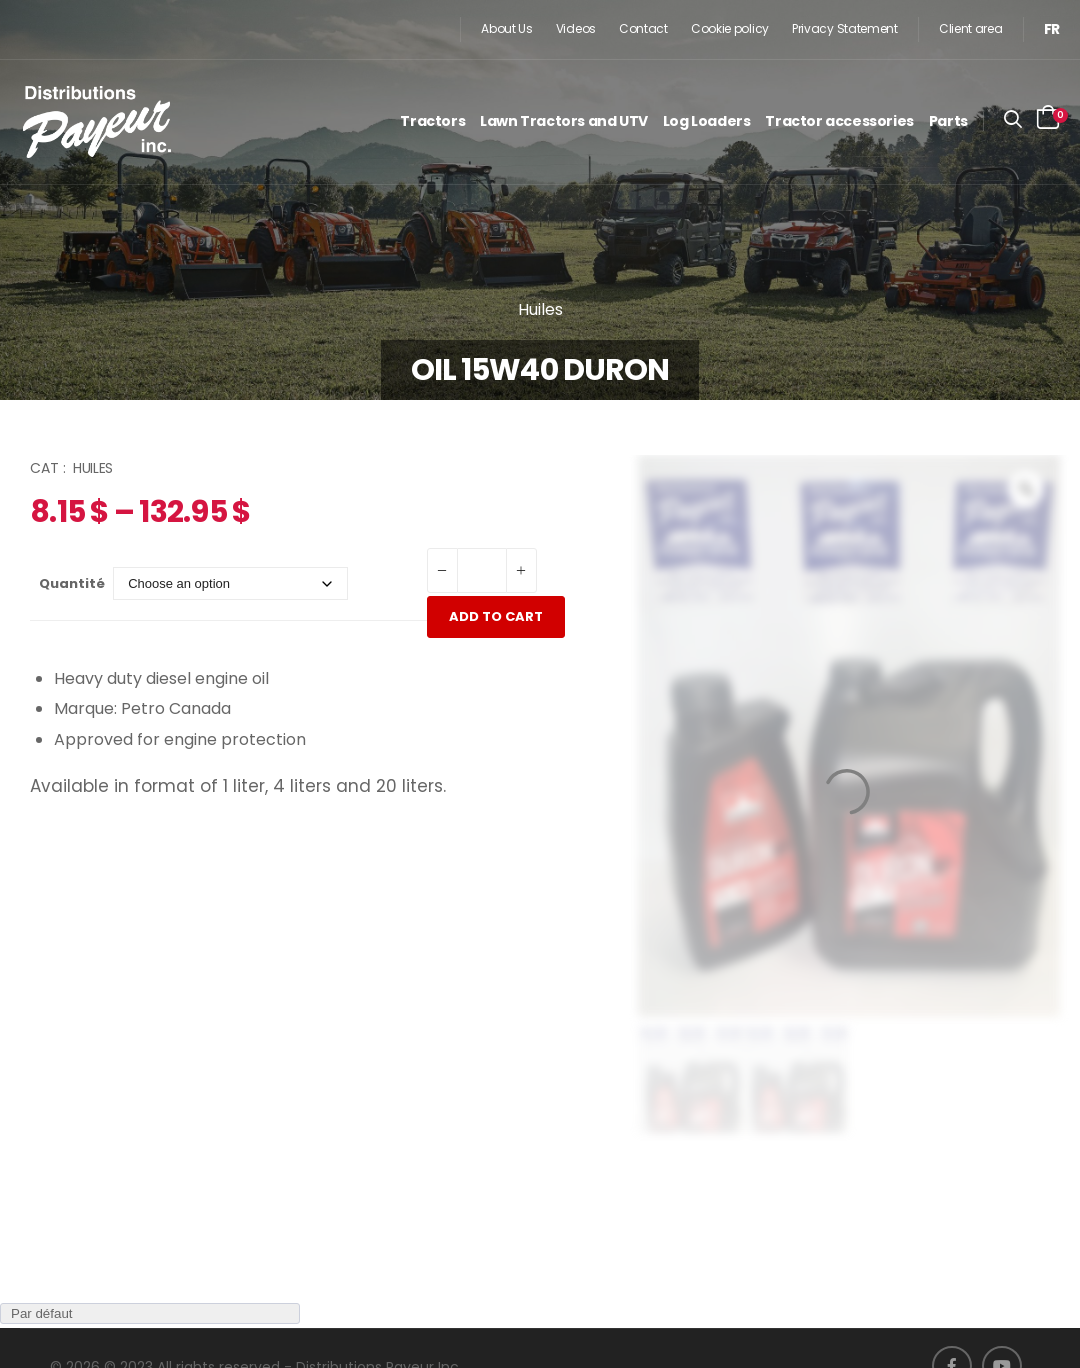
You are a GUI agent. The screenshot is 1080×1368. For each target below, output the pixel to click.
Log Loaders (707, 121)
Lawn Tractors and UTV (564, 121)
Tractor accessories (839, 121)
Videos (576, 28)
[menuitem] (1052, 29)
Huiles (540, 309)
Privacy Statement (845, 28)
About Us (507, 28)
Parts (948, 121)
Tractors (432, 121)
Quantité (72, 583)
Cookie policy (730, 28)
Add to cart (496, 616)
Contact (643, 28)
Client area (971, 28)
